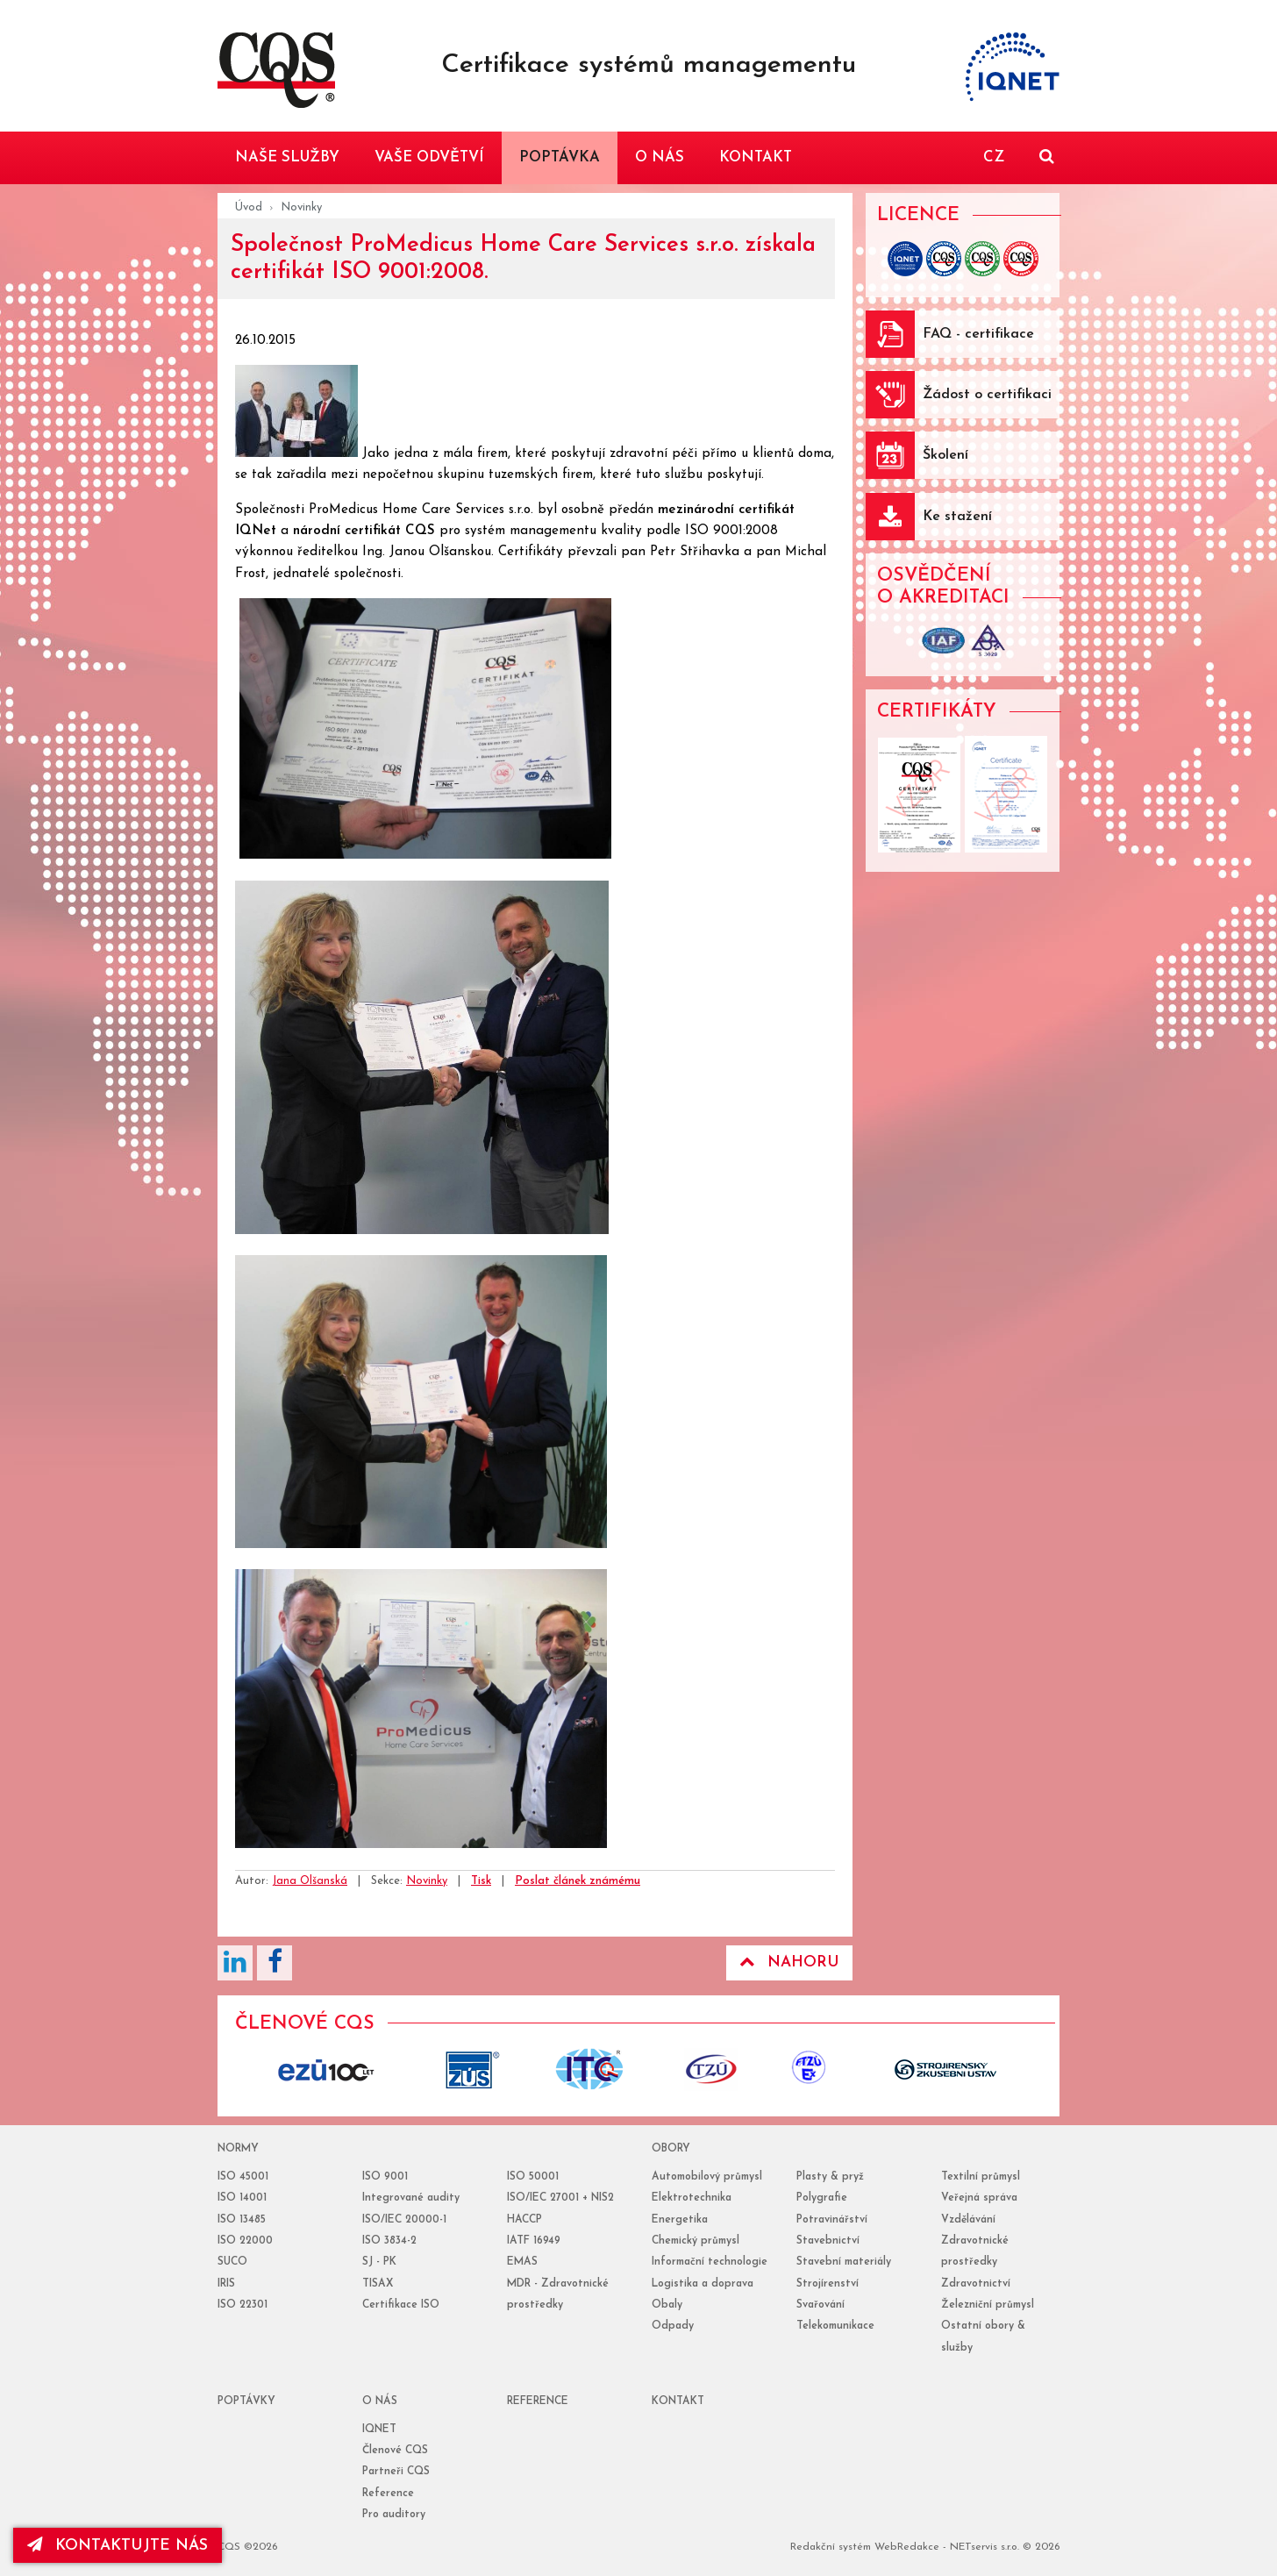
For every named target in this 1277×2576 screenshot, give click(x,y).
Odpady (673, 2326)
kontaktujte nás (117, 2545)
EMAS (522, 2262)
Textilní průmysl (980, 2177)
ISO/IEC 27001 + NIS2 (560, 2198)
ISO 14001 (242, 2198)
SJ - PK (379, 2262)
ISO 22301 (243, 2305)
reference (537, 2401)
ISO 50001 (533, 2177)
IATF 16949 (533, 2241)
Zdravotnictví (975, 2284)
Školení (945, 455)
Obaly (667, 2305)
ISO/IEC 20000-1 (404, 2220)
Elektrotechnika (691, 2198)
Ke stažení (957, 517)
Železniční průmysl (987, 2305)
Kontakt (678, 2401)
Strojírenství (827, 2284)
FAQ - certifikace (978, 334)
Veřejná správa (979, 2198)
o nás (379, 2401)
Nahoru (789, 1962)
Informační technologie (709, 2262)
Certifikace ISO (400, 2305)
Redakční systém (830, 2547)
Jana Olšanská (309, 1881)
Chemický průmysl (695, 2241)
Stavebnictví (828, 2241)
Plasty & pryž (830, 2177)
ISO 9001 (385, 2177)
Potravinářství (831, 2220)
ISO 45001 (243, 2177)
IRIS (226, 2284)
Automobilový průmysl (707, 2177)
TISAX (377, 2284)
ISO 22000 (245, 2241)
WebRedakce (906, 2547)
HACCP (524, 2220)
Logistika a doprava (702, 2284)
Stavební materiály (843, 2262)
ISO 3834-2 (389, 2241)
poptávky (246, 2401)
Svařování (820, 2305)
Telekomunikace (835, 2326)
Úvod (248, 207)
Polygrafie (821, 2198)
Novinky (301, 207)
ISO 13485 (242, 2220)
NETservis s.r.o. (984, 2547)
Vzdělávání (968, 2220)
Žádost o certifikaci (987, 395)
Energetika (680, 2220)
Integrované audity (411, 2198)
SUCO (232, 2262)
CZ (993, 157)
